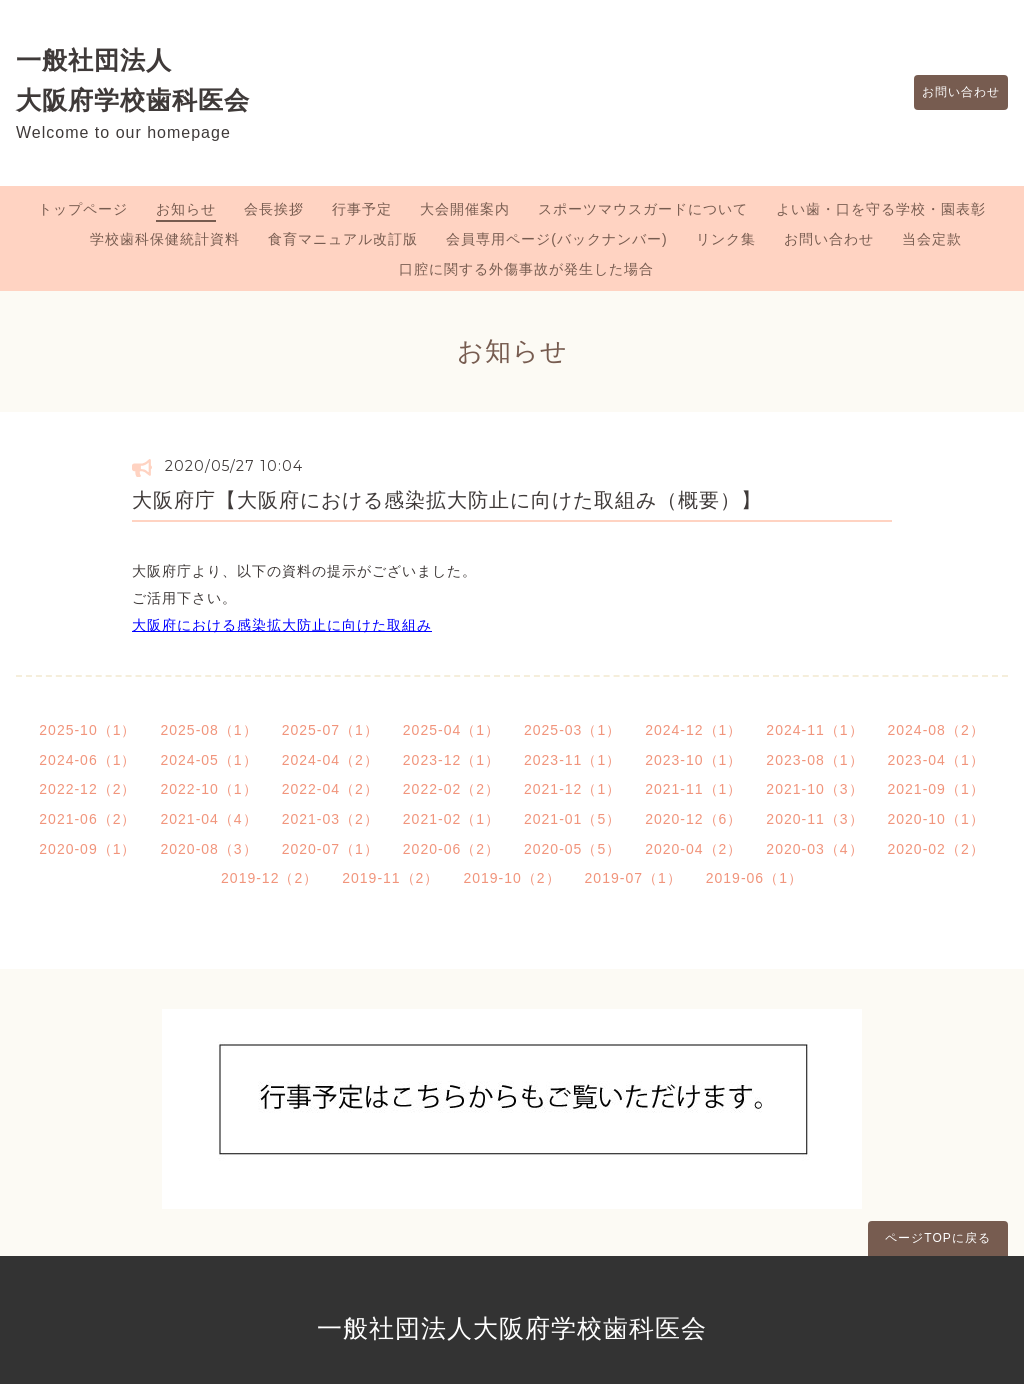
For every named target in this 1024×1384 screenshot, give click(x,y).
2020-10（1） (936, 819)
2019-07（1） (633, 878)
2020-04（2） (693, 849)
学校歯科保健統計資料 (165, 239)
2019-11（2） (390, 878)
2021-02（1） (451, 819)
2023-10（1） (693, 760)
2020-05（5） (572, 849)
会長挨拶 (274, 209)
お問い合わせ (951, 93)
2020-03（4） (814, 849)
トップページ (83, 209)
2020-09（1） (87, 849)
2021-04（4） (208, 819)
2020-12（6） (693, 819)
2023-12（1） (451, 760)
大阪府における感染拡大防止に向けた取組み (282, 625)
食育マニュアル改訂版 (343, 239)
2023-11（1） (572, 760)
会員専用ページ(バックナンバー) (556, 239)
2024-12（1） (693, 730)
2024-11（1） (814, 730)
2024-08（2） (936, 730)
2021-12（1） (572, 789)
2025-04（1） (451, 730)
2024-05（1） (208, 760)
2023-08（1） (814, 760)
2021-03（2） (330, 819)
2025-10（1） (87, 730)
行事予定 (362, 209)
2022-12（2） (87, 789)
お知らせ (186, 209)
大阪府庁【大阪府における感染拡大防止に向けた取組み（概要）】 (447, 500)
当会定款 (932, 239)
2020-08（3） (208, 849)
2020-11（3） (814, 819)
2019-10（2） (511, 878)
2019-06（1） (754, 878)
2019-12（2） (269, 878)
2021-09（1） (936, 789)
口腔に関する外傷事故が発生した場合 (526, 269)
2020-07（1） (330, 849)
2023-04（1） (936, 760)
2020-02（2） (936, 849)
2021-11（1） (693, 789)
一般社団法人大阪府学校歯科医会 (512, 1328)
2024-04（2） (330, 760)
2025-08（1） (208, 730)
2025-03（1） (572, 730)
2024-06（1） (87, 760)
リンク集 (726, 239)
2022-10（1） (208, 789)
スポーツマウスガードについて (643, 209)
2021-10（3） (814, 789)
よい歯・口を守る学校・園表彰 (881, 209)
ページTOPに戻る (937, 1238)
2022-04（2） (330, 789)
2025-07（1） (330, 730)
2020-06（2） (451, 849)
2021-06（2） (87, 819)
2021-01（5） (572, 819)
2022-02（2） (451, 789)
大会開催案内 (465, 209)
